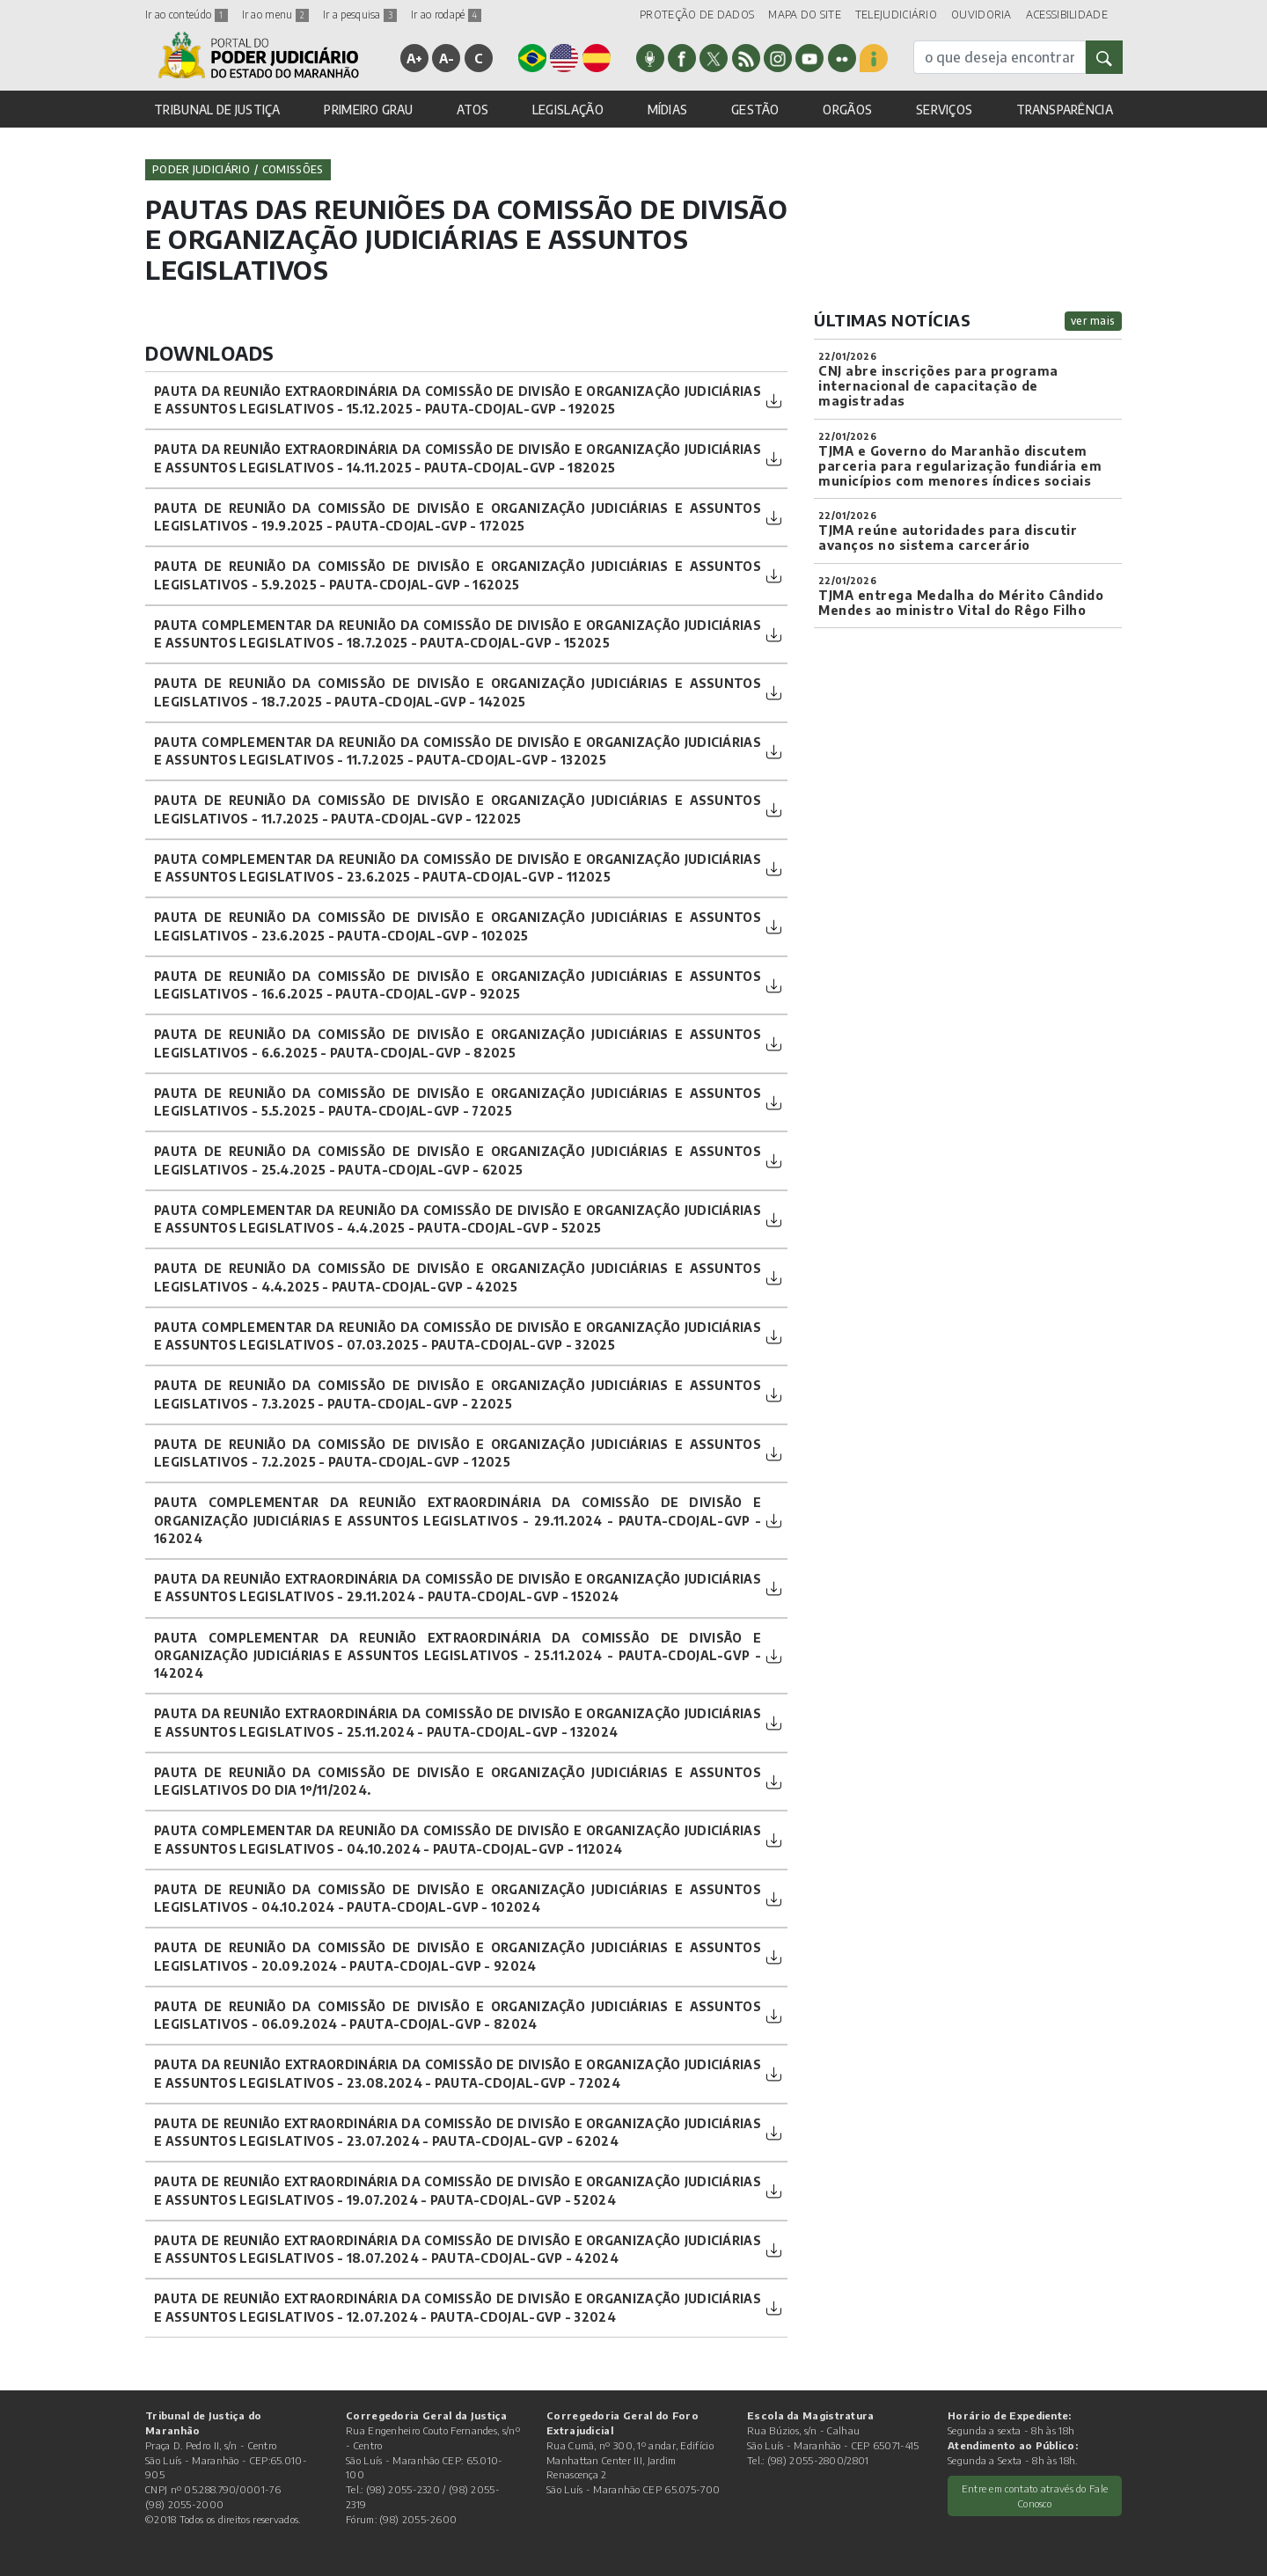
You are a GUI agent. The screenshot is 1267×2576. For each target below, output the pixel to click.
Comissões (293, 169)
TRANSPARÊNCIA (1064, 109)
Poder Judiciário (201, 169)
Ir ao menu (275, 14)
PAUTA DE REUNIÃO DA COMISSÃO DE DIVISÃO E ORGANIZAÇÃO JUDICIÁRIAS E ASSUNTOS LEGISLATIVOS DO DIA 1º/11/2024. (457, 1781)
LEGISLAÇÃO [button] (568, 109)
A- (447, 58)
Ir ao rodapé (446, 14)
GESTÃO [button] (755, 109)
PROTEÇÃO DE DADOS (697, 14)
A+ (414, 58)
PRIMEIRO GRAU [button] (368, 109)
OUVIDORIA (981, 14)
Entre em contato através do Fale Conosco (1035, 2495)
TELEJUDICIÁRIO (896, 14)
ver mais (1093, 320)
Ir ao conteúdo (186, 14)
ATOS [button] (472, 109)
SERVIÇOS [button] (944, 109)
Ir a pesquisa (360, 14)
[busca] (999, 57)
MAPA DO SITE (804, 14)
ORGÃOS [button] (847, 109)
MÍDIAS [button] (668, 109)
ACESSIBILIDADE (1067, 14)
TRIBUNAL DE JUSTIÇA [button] (217, 109)
